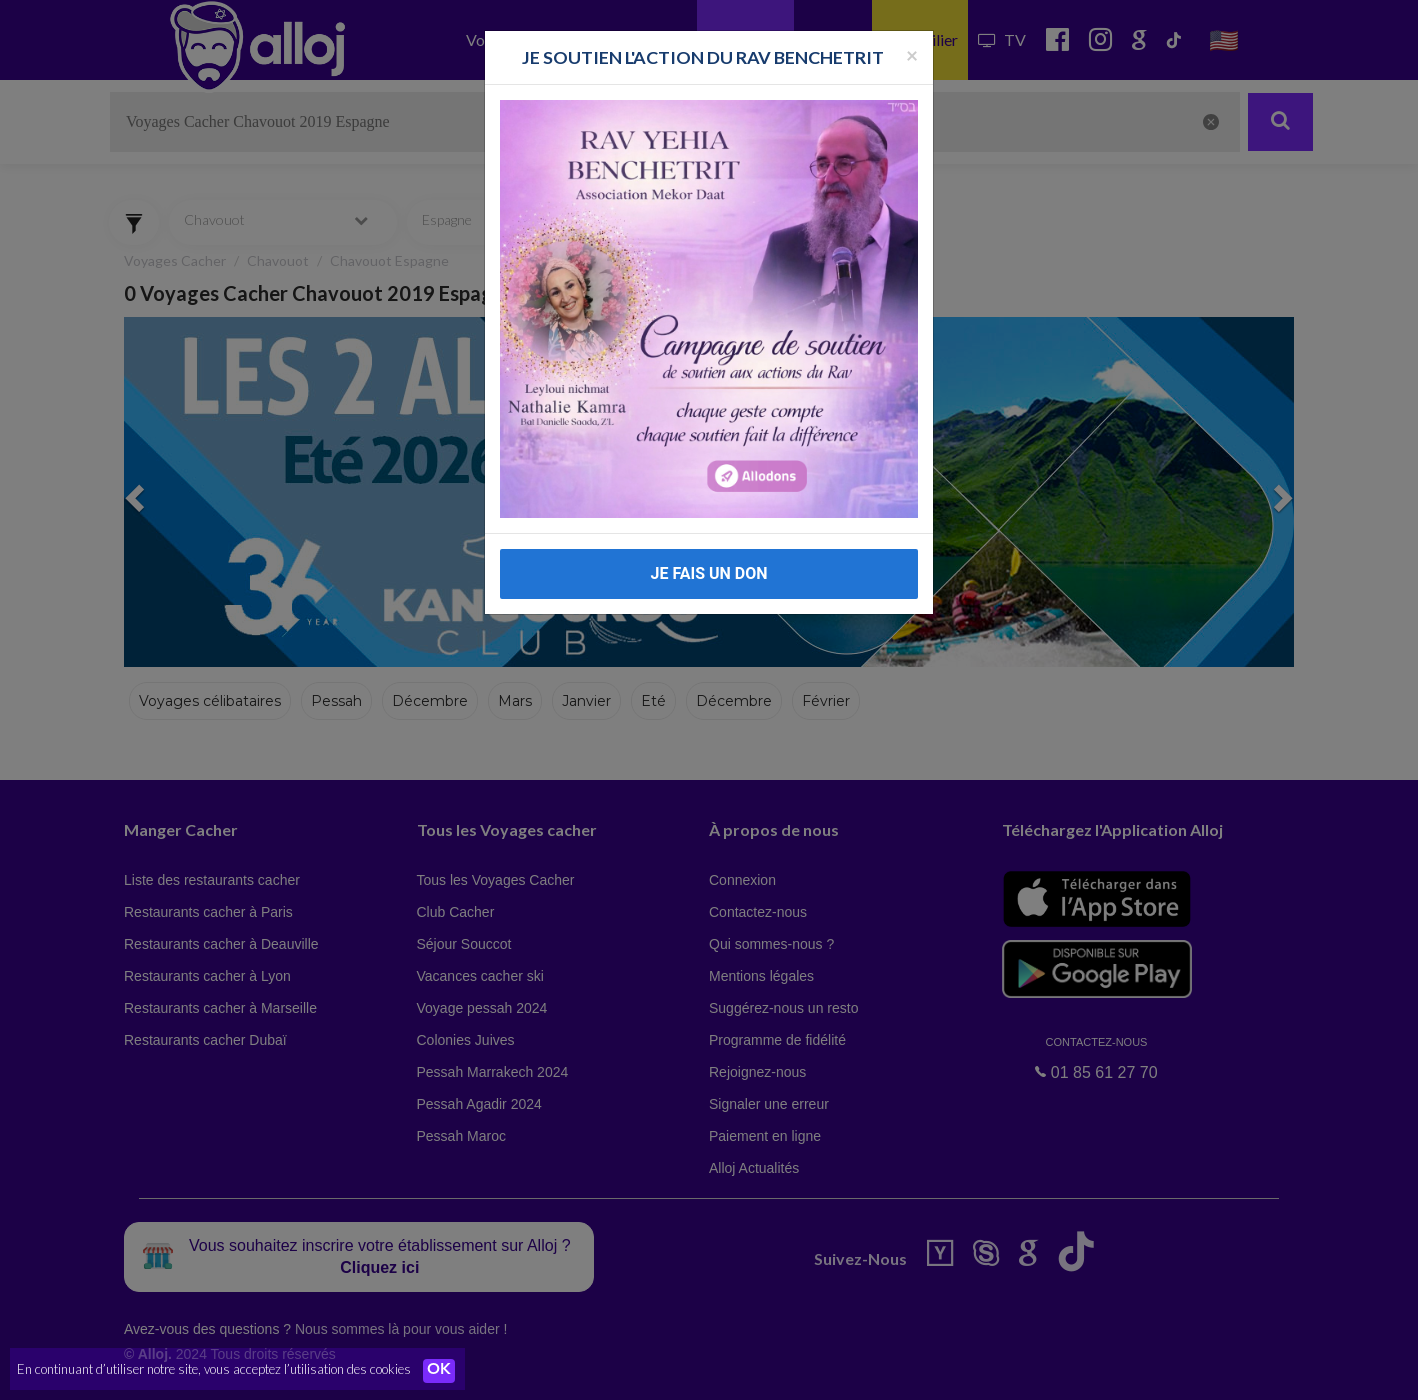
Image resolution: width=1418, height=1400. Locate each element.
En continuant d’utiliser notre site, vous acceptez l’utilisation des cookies (214, 1370)
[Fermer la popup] (912, 54)
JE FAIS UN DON (708, 573)
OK (440, 1371)
